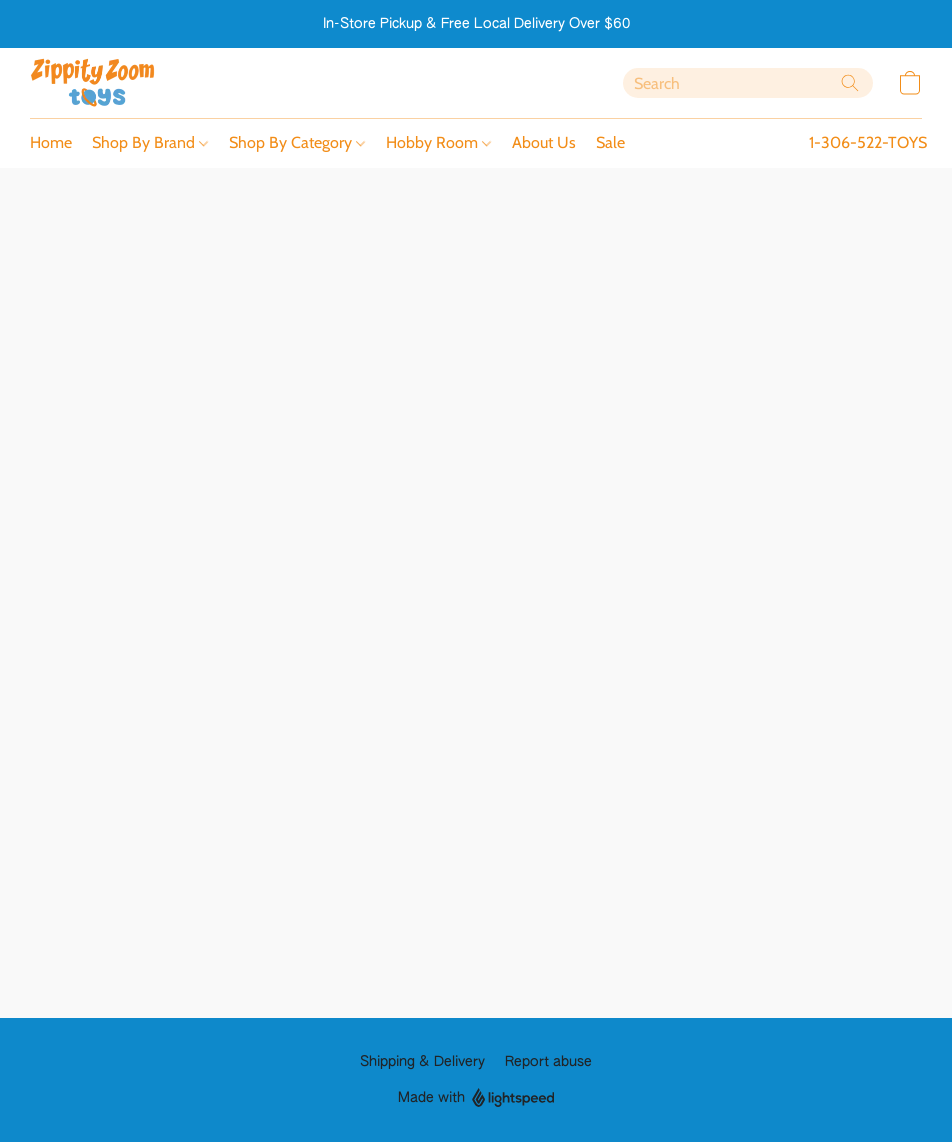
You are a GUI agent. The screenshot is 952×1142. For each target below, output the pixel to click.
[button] (93, 83)
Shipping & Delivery (422, 1062)
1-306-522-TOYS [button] (868, 142)
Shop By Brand (150, 142)
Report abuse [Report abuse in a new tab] (548, 1062)
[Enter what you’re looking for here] (748, 83)
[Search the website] (850, 83)
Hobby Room (438, 142)
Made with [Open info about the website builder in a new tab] (476, 1098)
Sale (610, 142)
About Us (544, 142)
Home (51, 142)
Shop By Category (297, 142)
